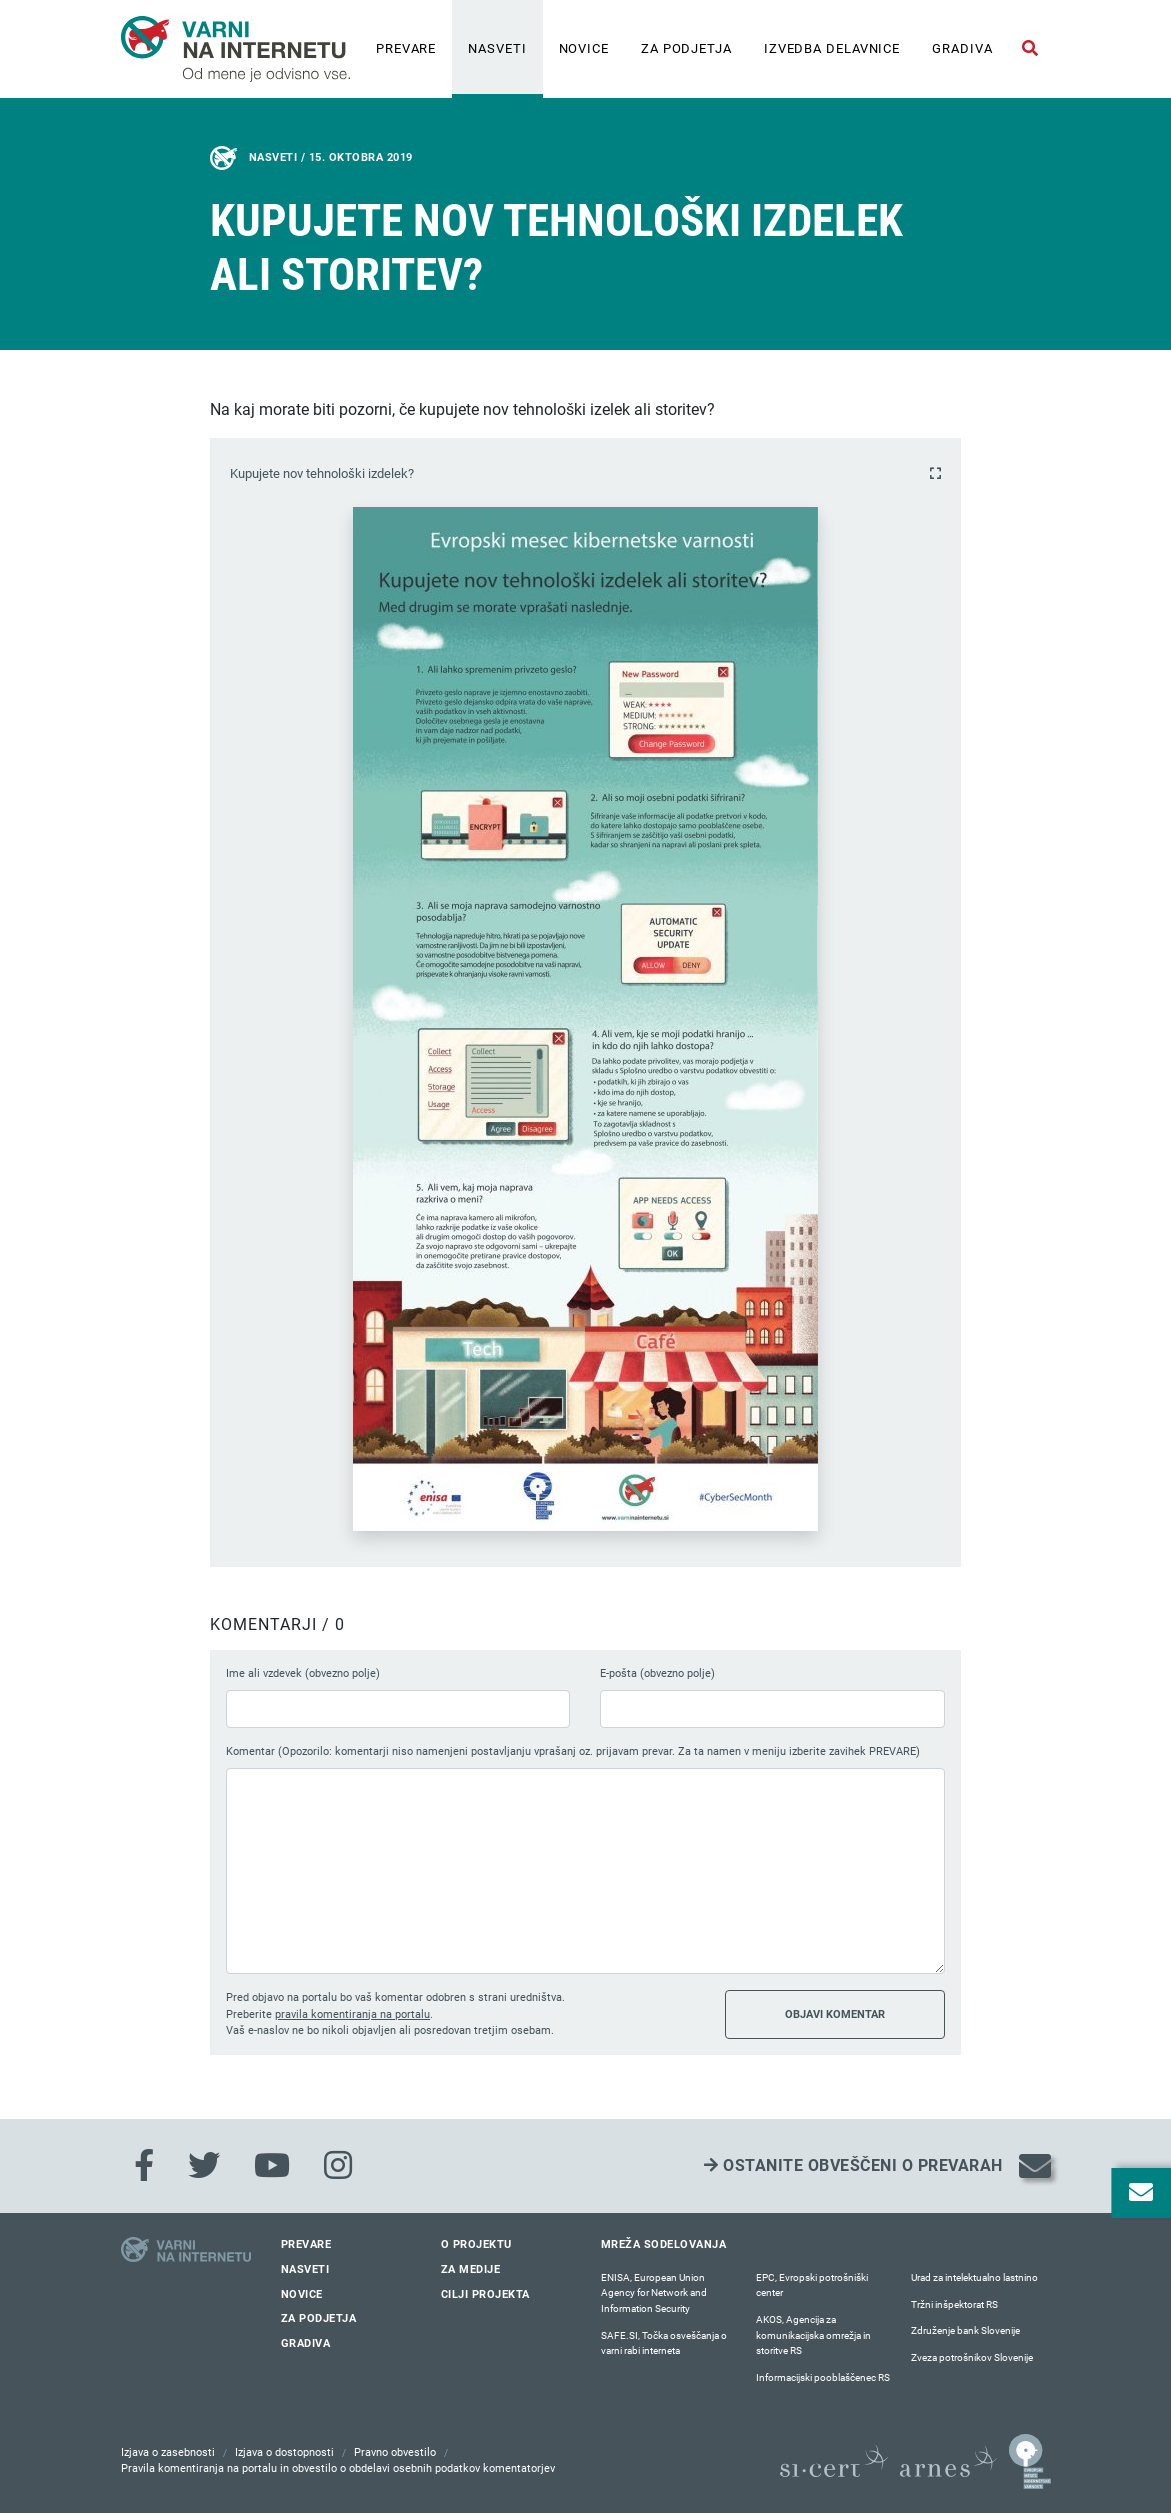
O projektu (476, 2244)
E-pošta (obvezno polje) (657, 1673)
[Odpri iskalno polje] (1030, 49)
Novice (584, 48)
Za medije (471, 2269)
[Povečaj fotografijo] (935, 473)
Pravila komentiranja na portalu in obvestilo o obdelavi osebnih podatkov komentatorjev (338, 2468)
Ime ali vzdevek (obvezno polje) (303, 1673)
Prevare (406, 48)
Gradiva (962, 48)
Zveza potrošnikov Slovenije (972, 2357)
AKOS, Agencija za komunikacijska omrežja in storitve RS (813, 2335)
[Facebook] (144, 2166)
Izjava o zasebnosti (168, 2452)
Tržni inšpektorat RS (954, 2304)
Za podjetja (686, 48)
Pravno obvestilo (395, 2452)
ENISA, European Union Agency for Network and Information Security (654, 2293)
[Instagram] (338, 2166)
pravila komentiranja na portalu (352, 2014)
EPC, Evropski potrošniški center (812, 2285)
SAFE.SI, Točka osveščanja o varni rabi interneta (664, 2343)
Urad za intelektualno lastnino (974, 2277)
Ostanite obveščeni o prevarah (853, 2165)
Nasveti (497, 48)
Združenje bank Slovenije (965, 2330)
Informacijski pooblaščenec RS (823, 2377)
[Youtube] (272, 2166)
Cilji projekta (485, 2294)
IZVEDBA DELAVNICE (832, 48)
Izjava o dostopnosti (284, 2452)
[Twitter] (204, 2166)
